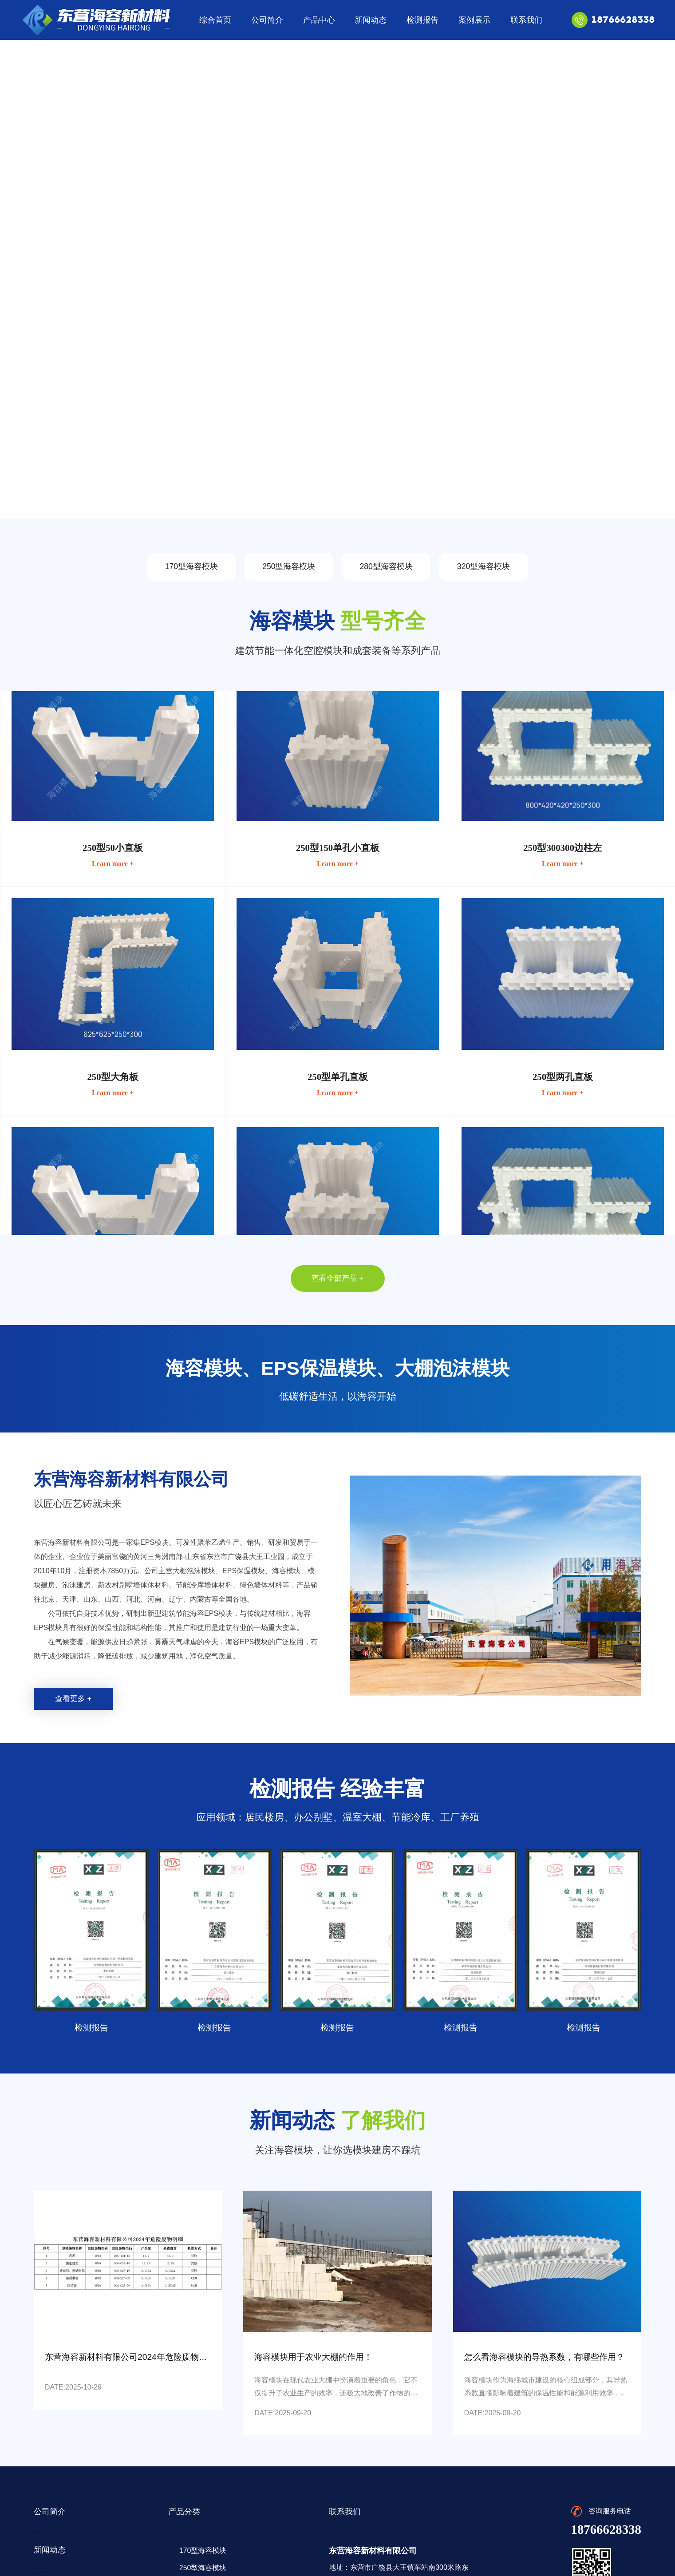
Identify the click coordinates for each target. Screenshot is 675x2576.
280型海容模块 (386, 566)
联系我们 (526, 20)
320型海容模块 (483, 566)
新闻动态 (371, 20)
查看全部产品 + (337, 1278)
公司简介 (267, 20)
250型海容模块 (288, 566)
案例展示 (474, 20)
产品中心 (319, 20)
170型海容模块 (191, 566)
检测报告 (422, 20)
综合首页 (215, 20)
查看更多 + (73, 1698)
